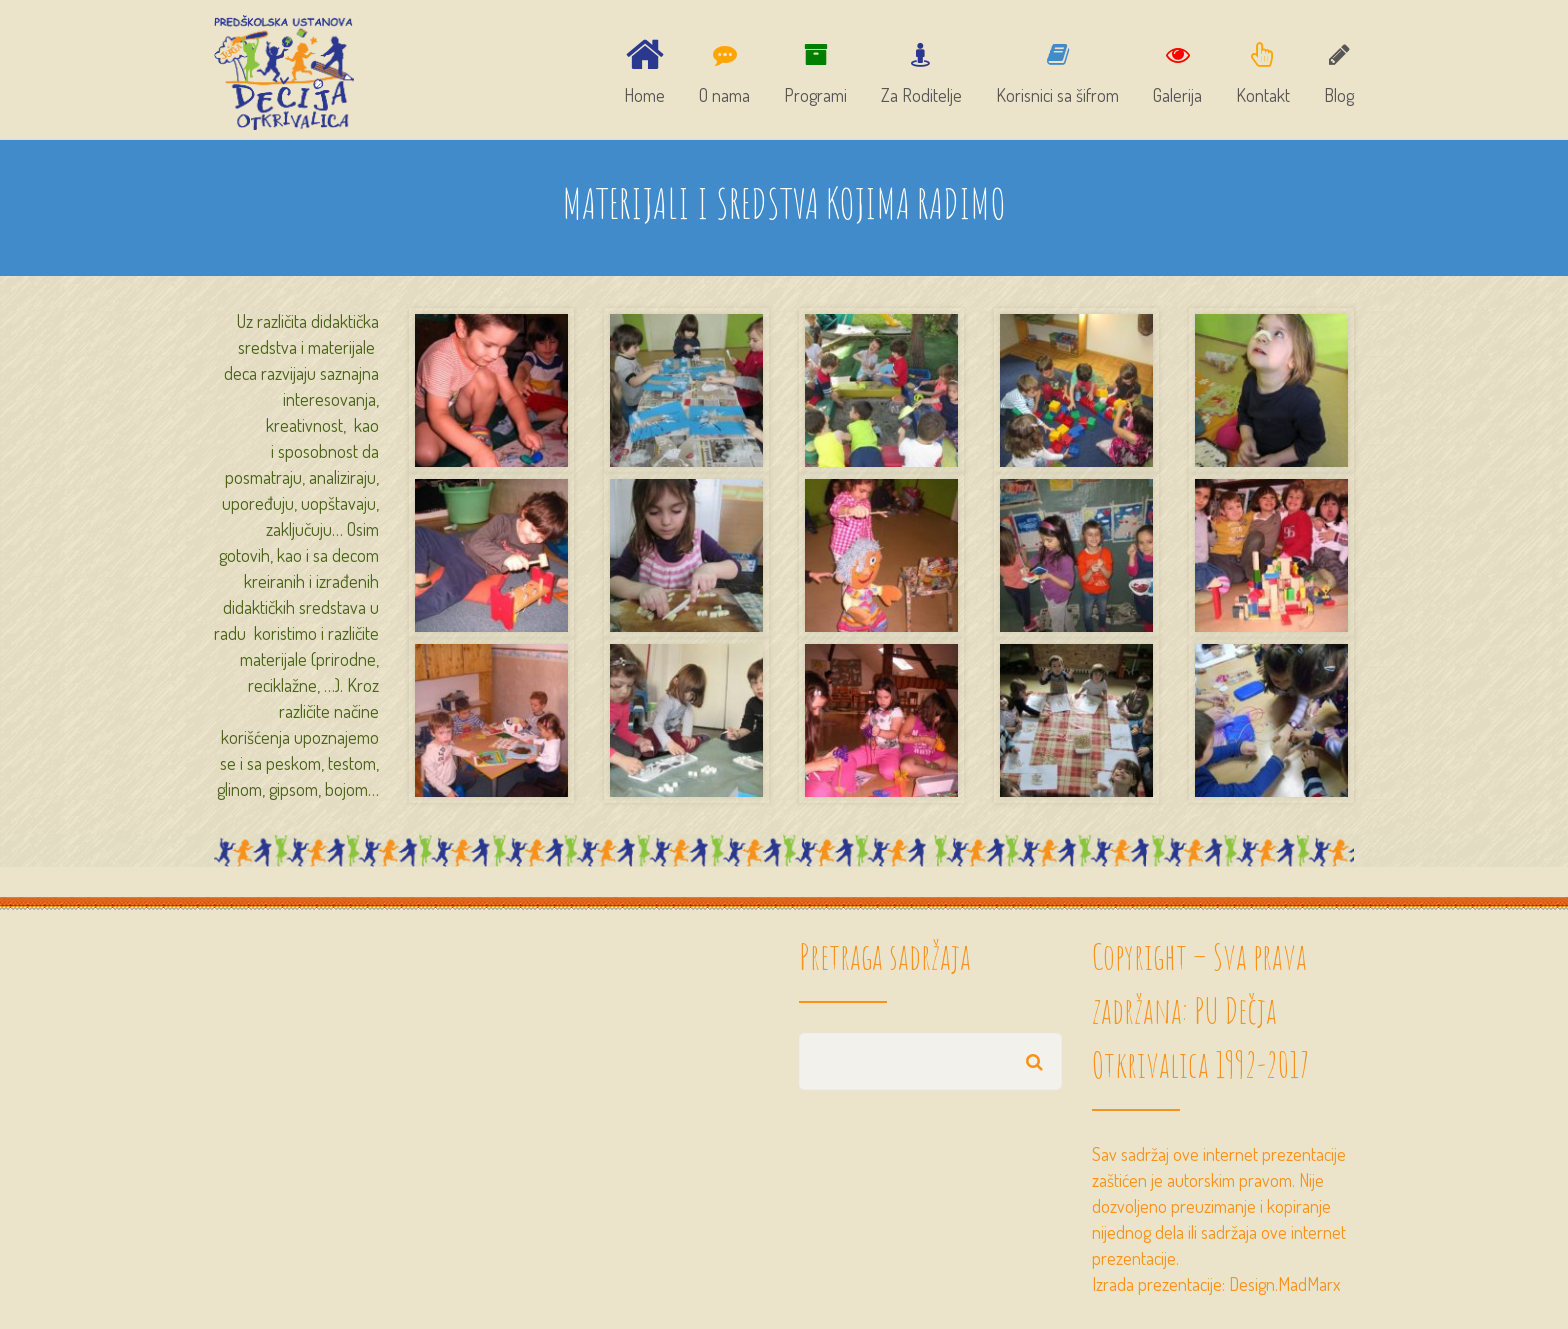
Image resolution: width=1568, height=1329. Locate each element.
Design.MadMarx (1284, 1284)
